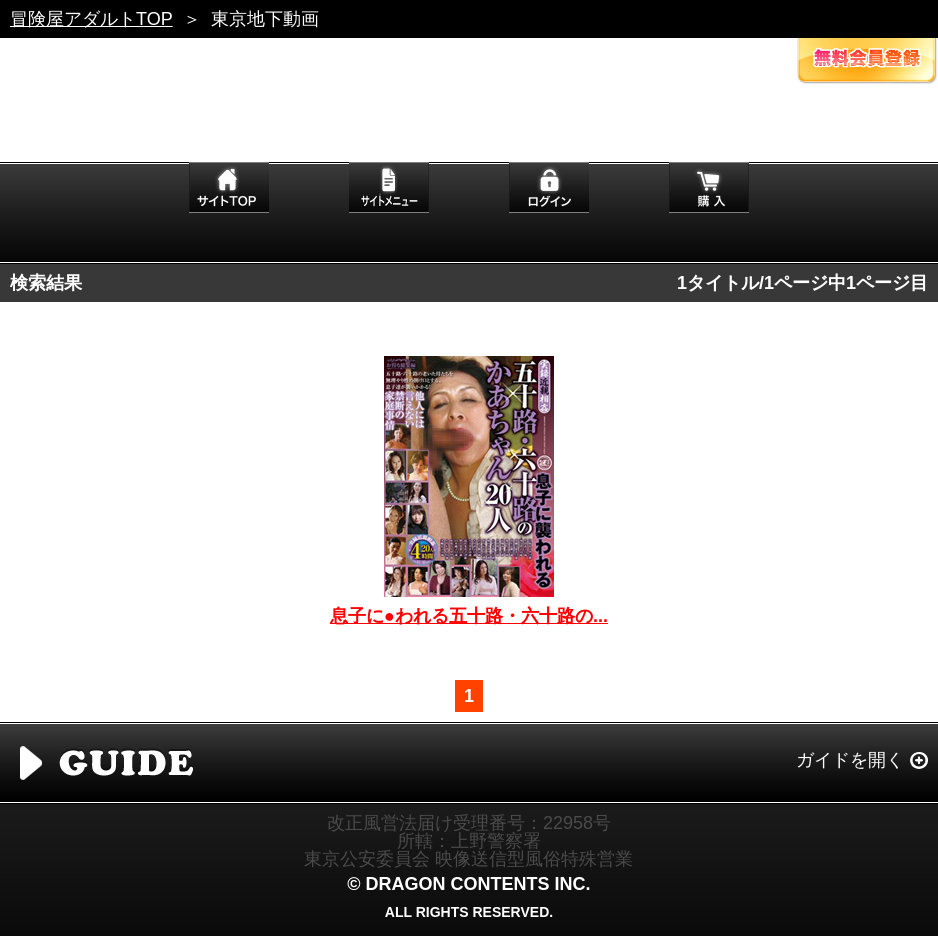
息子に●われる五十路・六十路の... (469, 616)
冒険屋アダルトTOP (91, 19)
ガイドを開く (850, 760)
